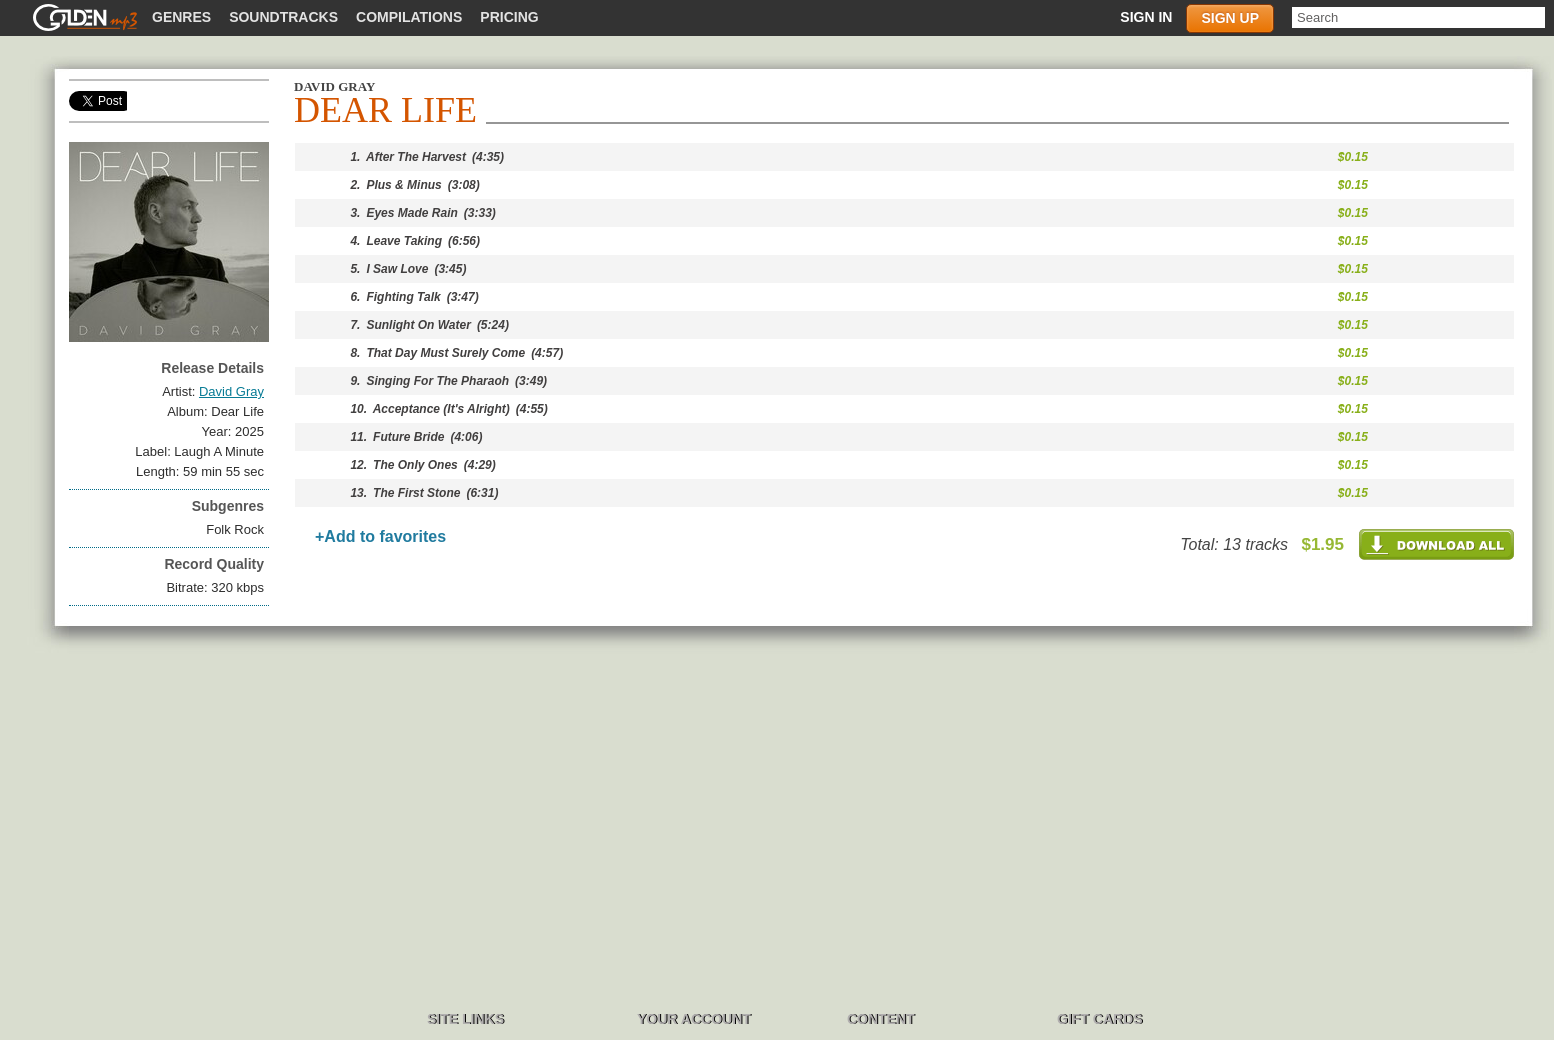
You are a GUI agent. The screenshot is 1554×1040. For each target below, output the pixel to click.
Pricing (509, 17)
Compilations (409, 17)
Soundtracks (283, 17)
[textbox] (1418, 17)
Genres (181, 17)
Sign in (1146, 17)
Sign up (1230, 18)
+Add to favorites (380, 536)
